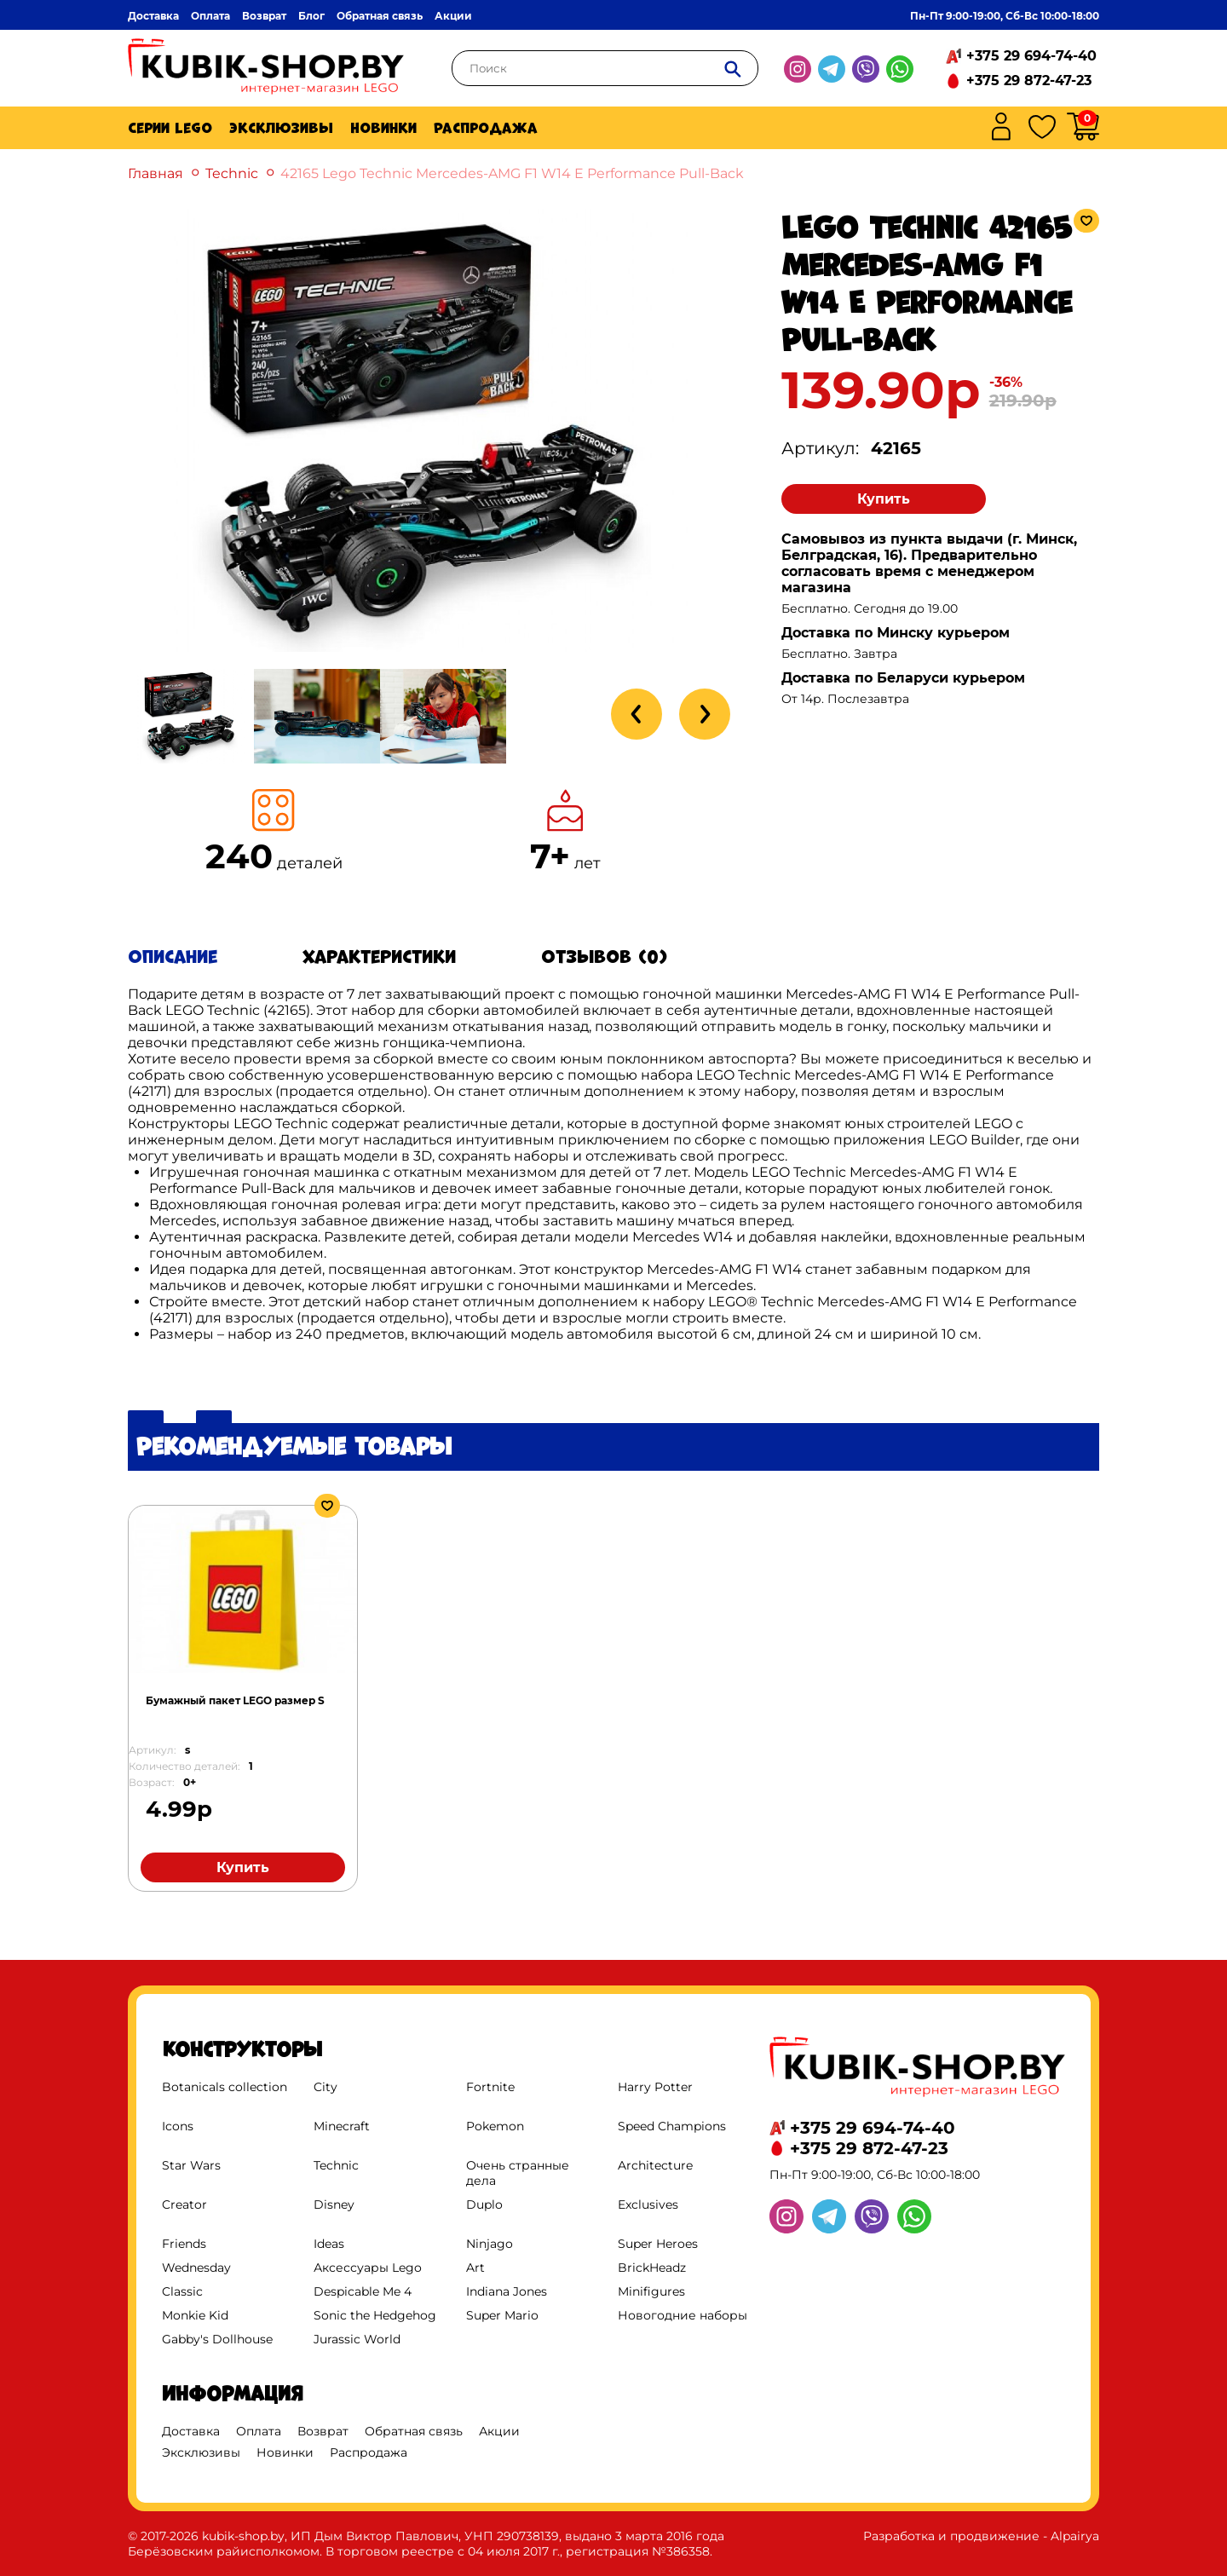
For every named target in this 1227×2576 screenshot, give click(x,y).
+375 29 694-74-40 (1031, 56)
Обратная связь (380, 15)
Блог (311, 15)
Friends (184, 2243)
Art (475, 2267)
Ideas (329, 2243)
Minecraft (342, 2126)
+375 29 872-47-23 (1029, 80)
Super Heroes (658, 2243)
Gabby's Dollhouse (217, 2339)
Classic (182, 2291)
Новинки (383, 127)
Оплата (210, 15)
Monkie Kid (195, 2315)
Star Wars (191, 2165)
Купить (883, 499)
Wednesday (196, 2267)
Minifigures (651, 2291)
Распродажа (486, 127)
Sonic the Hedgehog (375, 2315)
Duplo (484, 2204)
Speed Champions (672, 2126)
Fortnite (490, 2087)
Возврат (264, 15)
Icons (177, 2126)
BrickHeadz (652, 2267)
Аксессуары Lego (368, 2267)
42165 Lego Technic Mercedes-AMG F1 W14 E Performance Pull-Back (512, 173)
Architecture (655, 2165)
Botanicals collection (224, 2087)
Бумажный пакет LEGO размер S (235, 1700)
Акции (453, 15)
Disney (334, 2204)
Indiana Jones (506, 2291)
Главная (155, 173)
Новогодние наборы (682, 2315)
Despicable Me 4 (363, 2291)
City (325, 2087)
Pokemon (495, 2126)
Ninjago (489, 2243)
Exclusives (648, 2204)
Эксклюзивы (281, 127)
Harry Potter (655, 2087)
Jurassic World (357, 2339)
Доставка (153, 15)
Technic (231, 173)
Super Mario (502, 2315)
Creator (184, 2204)
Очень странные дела (517, 2173)
